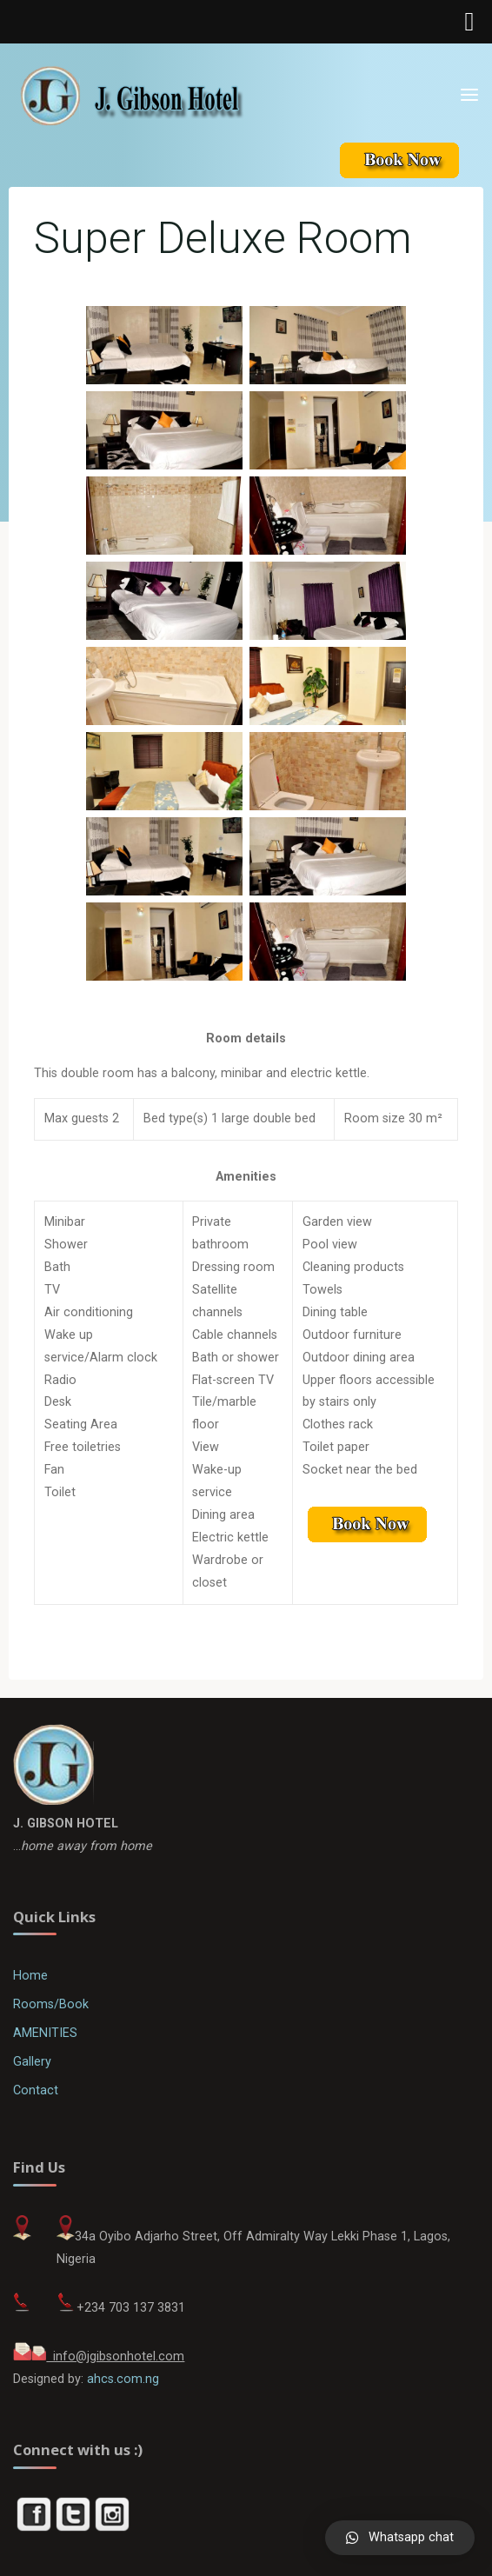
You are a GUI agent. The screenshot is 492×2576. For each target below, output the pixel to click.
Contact (35, 2090)
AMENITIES (45, 2033)
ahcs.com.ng (123, 2379)
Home (30, 1975)
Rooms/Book (51, 2004)
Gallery (32, 2061)
